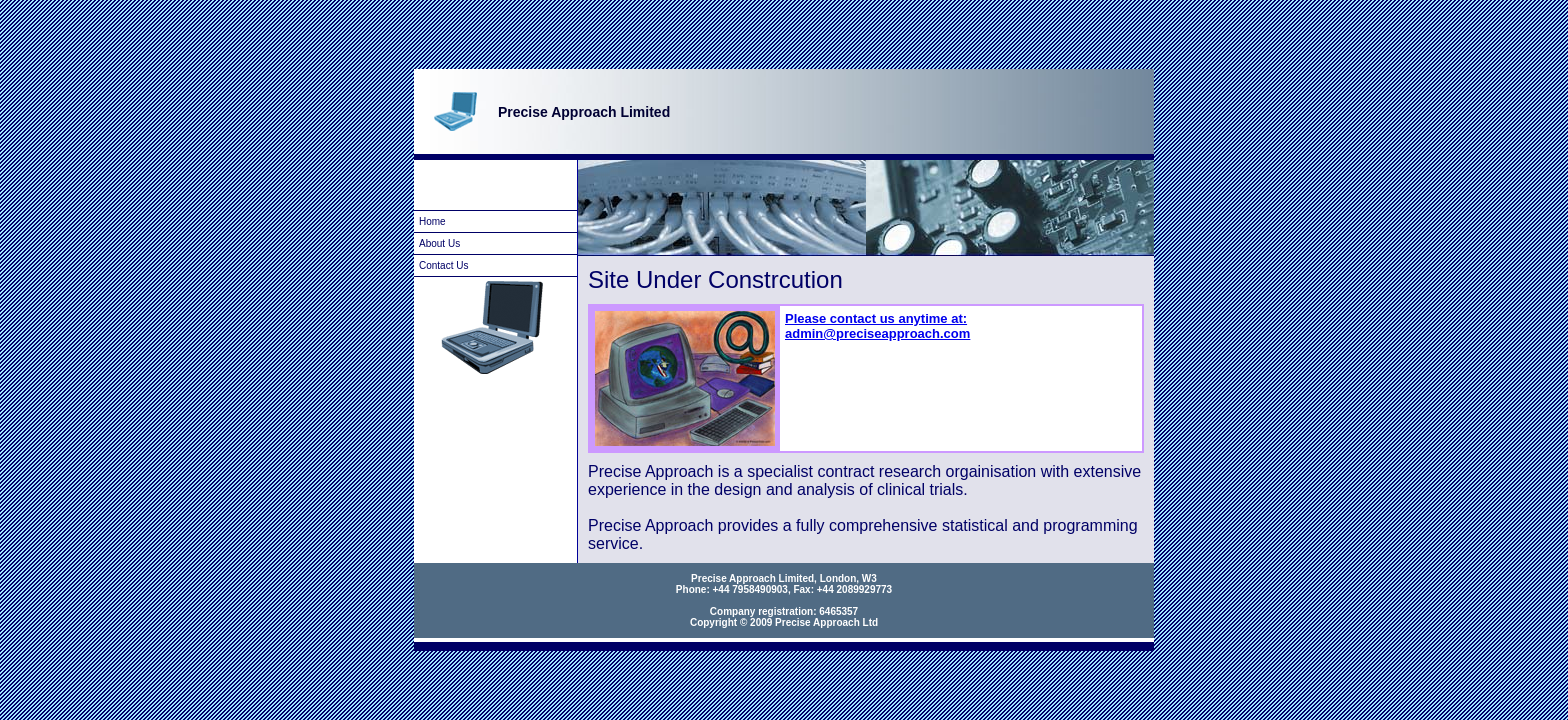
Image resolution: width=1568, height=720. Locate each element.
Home (432, 221)
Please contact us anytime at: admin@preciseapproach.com (877, 326)
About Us (439, 243)
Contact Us (443, 265)
